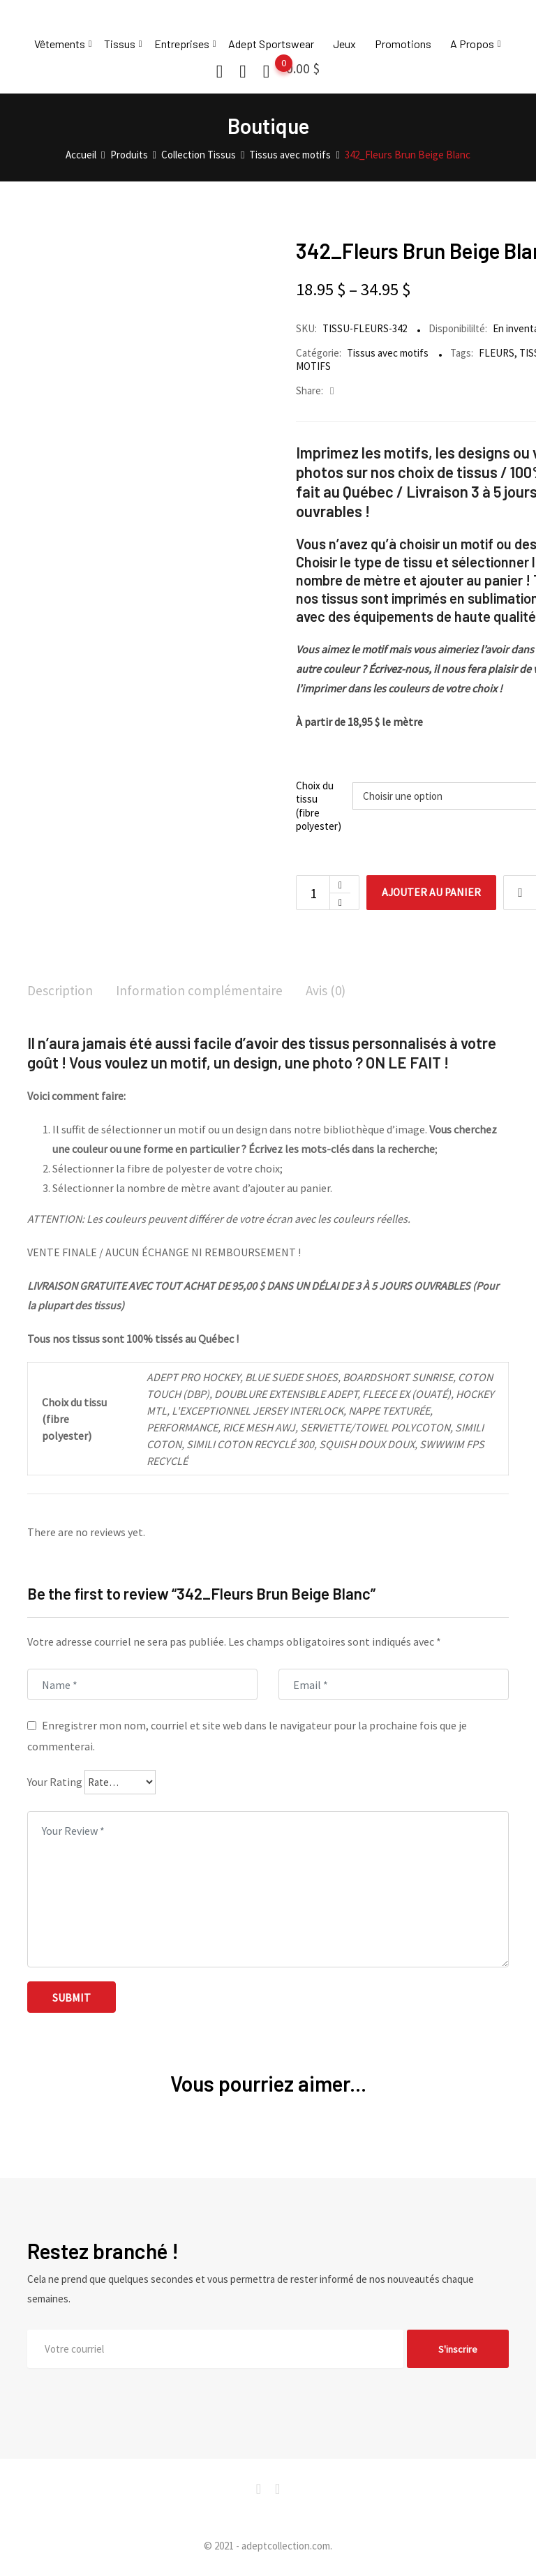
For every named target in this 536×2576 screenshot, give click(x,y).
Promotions (403, 43)
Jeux (344, 43)
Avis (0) (335, 990)
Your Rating (54, 1783)
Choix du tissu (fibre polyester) (318, 806)
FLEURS (496, 352)
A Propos (472, 43)
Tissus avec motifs (388, 352)
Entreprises (181, 43)
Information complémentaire (205, 990)
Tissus (119, 43)
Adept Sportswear (271, 43)
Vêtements (59, 43)
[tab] (61, 992)
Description (61, 990)
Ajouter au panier (434, 893)
